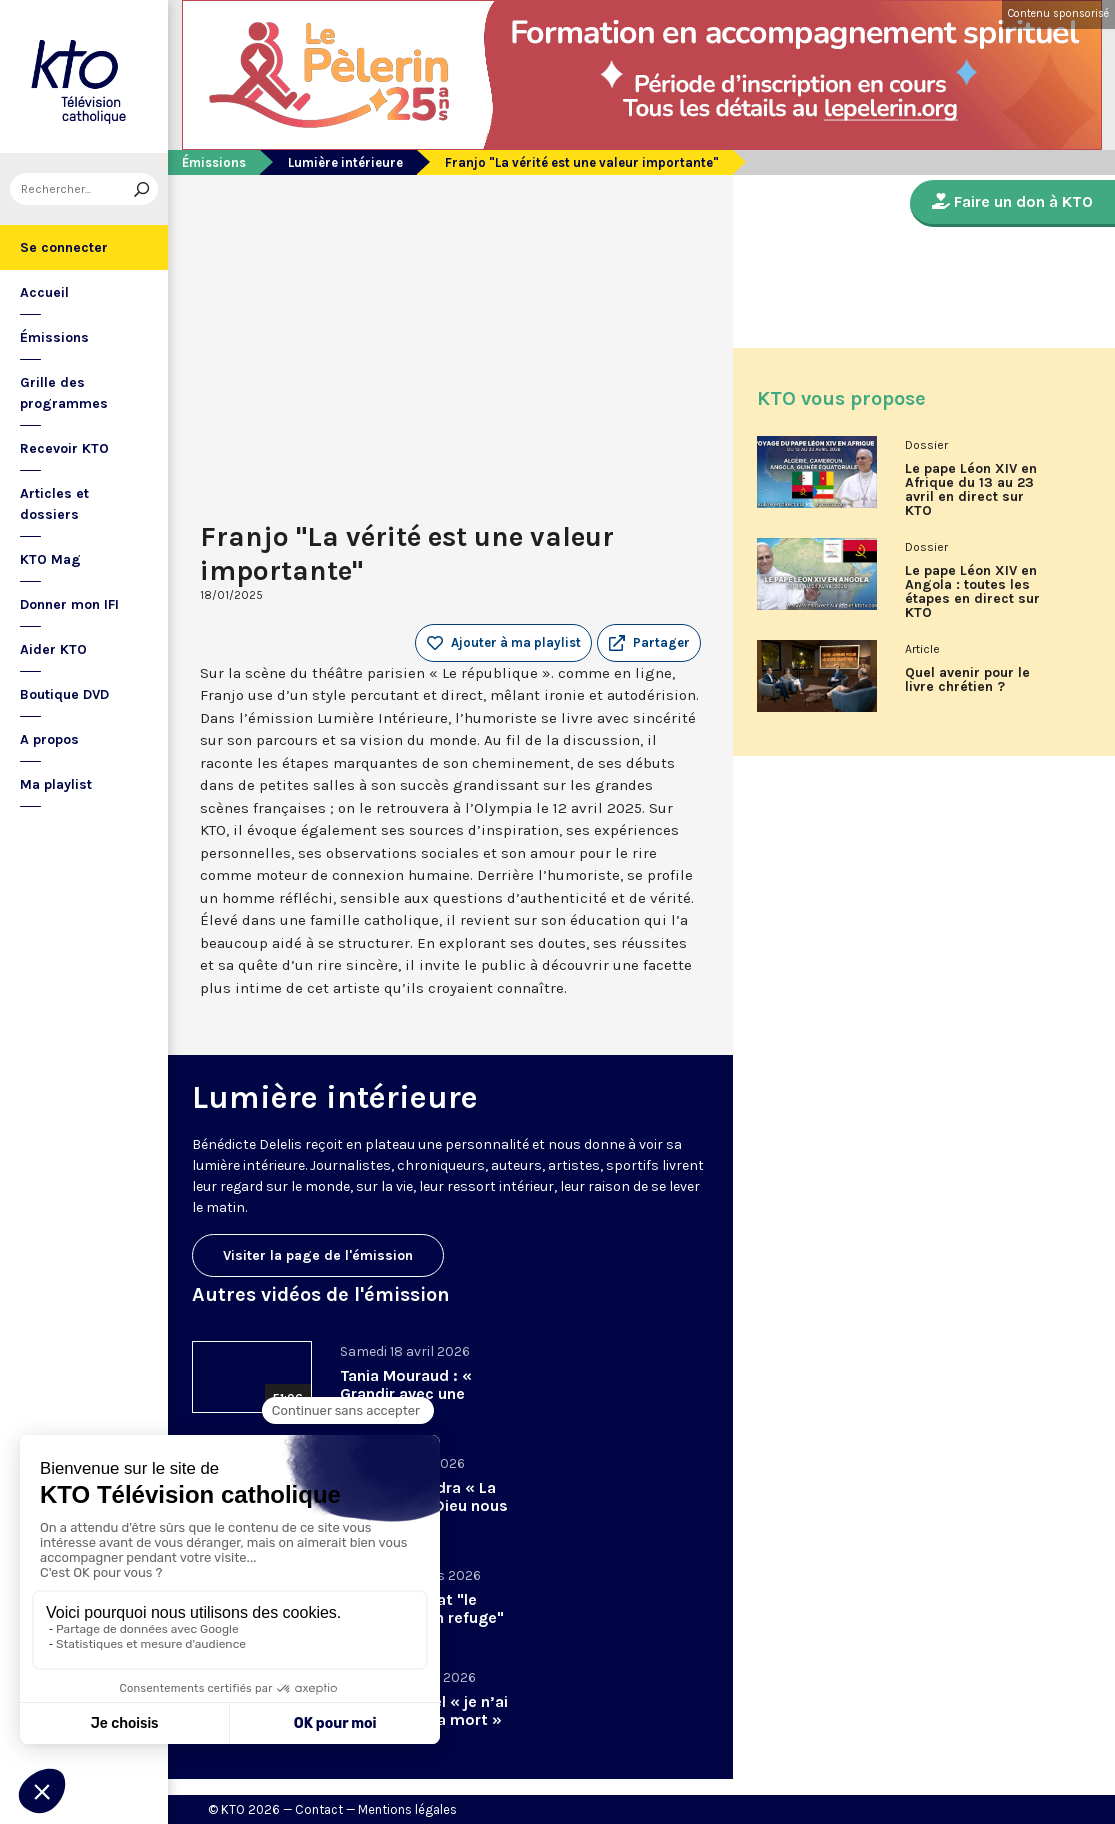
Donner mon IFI (69, 604)
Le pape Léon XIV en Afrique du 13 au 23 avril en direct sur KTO (971, 490)
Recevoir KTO (64, 448)
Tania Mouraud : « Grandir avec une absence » (406, 1393)
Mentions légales (407, 1809)
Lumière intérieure (345, 162)
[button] (649, 643)
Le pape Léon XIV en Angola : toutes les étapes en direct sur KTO (972, 592)
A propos (49, 739)
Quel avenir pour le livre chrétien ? (967, 680)
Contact (319, 1809)
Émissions (54, 337)
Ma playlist (56, 784)
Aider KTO (53, 649)
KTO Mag (50, 559)
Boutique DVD (64, 694)
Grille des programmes (64, 393)
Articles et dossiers (54, 504)
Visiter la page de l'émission (318, 1255)
